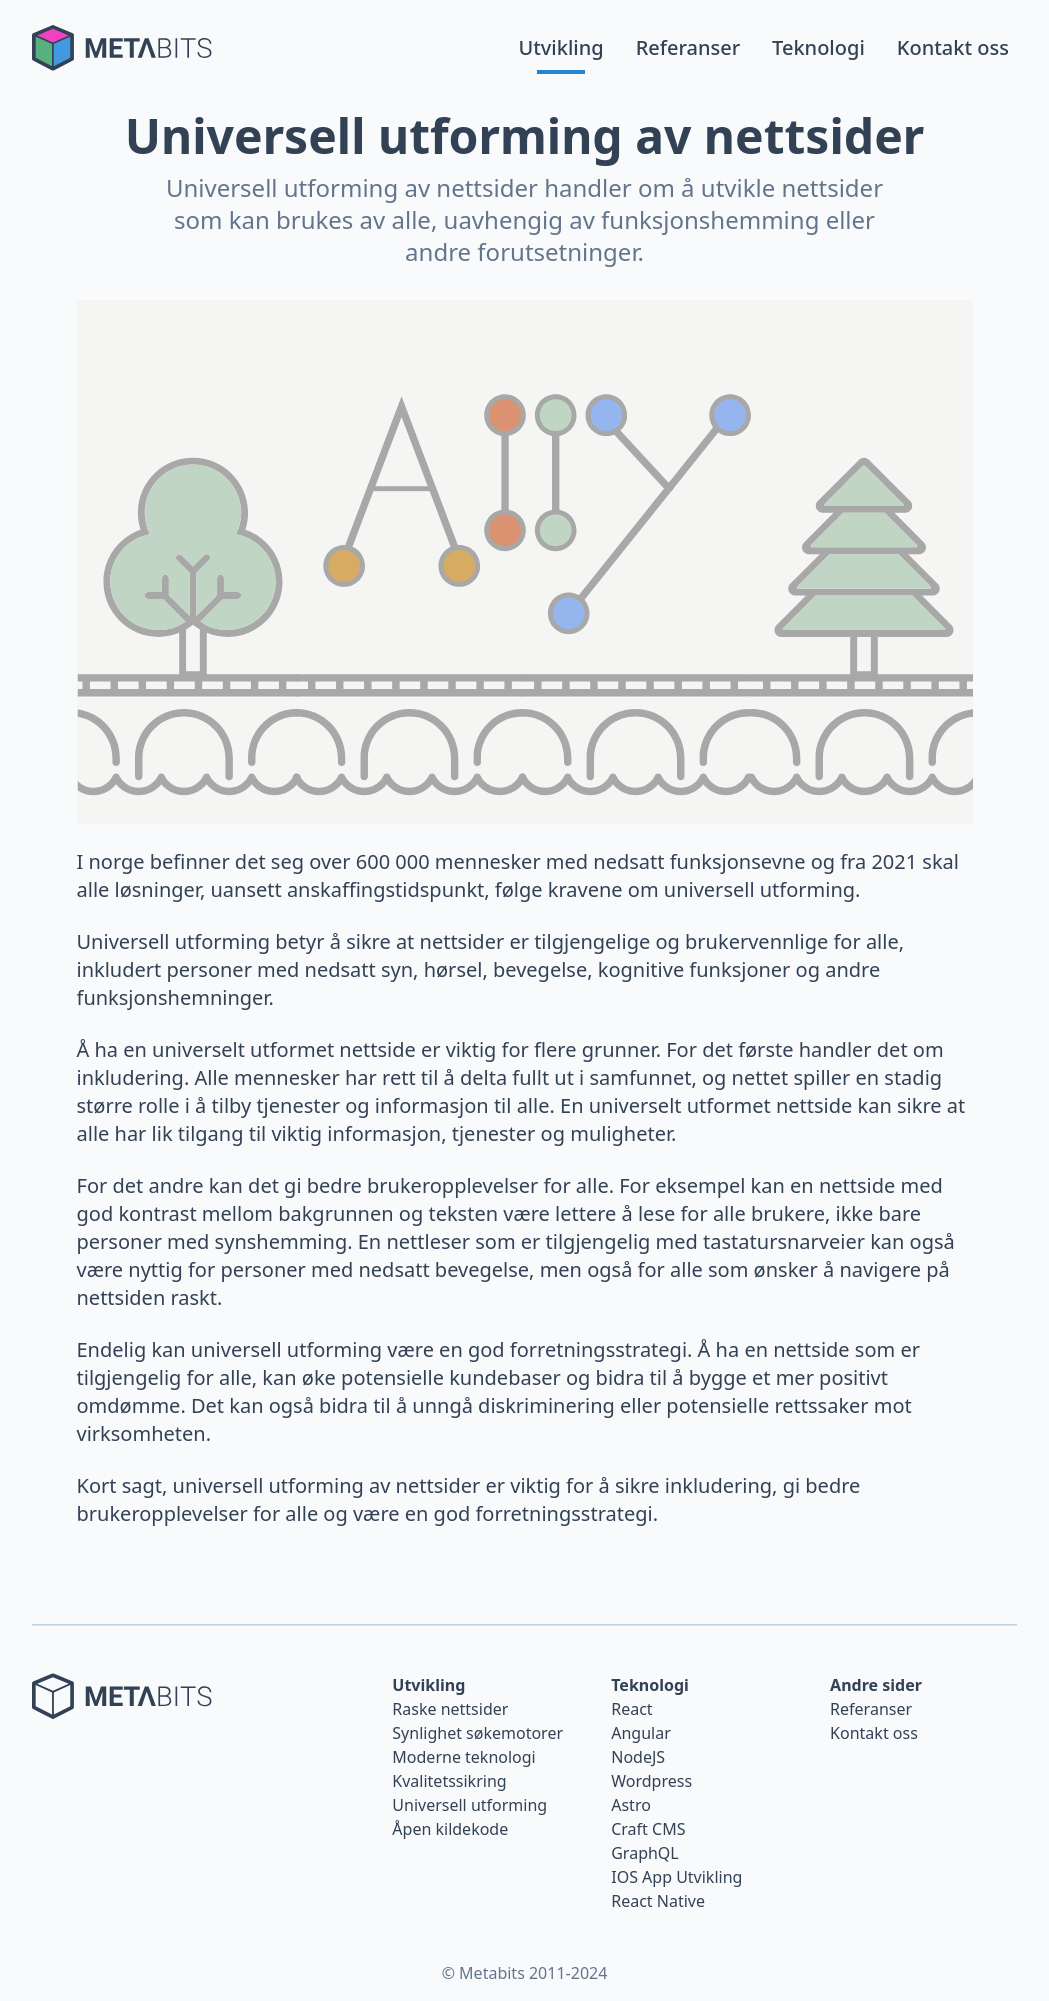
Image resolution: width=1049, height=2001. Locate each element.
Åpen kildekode (450, 1829)
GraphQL (645, 1853)
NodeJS (638, 1757)
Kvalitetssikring (449, 1781)
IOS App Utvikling (676, 1877)
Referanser (688, 47)
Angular (641, 1733)
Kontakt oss (953, 47)
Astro (631, 1805)
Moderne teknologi (463, 1757)
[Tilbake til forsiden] (122, 48)
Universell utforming (469, 1805)
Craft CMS (648, 1829)
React (631, 1709)
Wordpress (651, 1781)
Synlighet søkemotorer (477, 1733)
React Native (658, 1901)
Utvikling (560, 47)
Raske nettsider (450, 1709)
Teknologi (818, 47)
